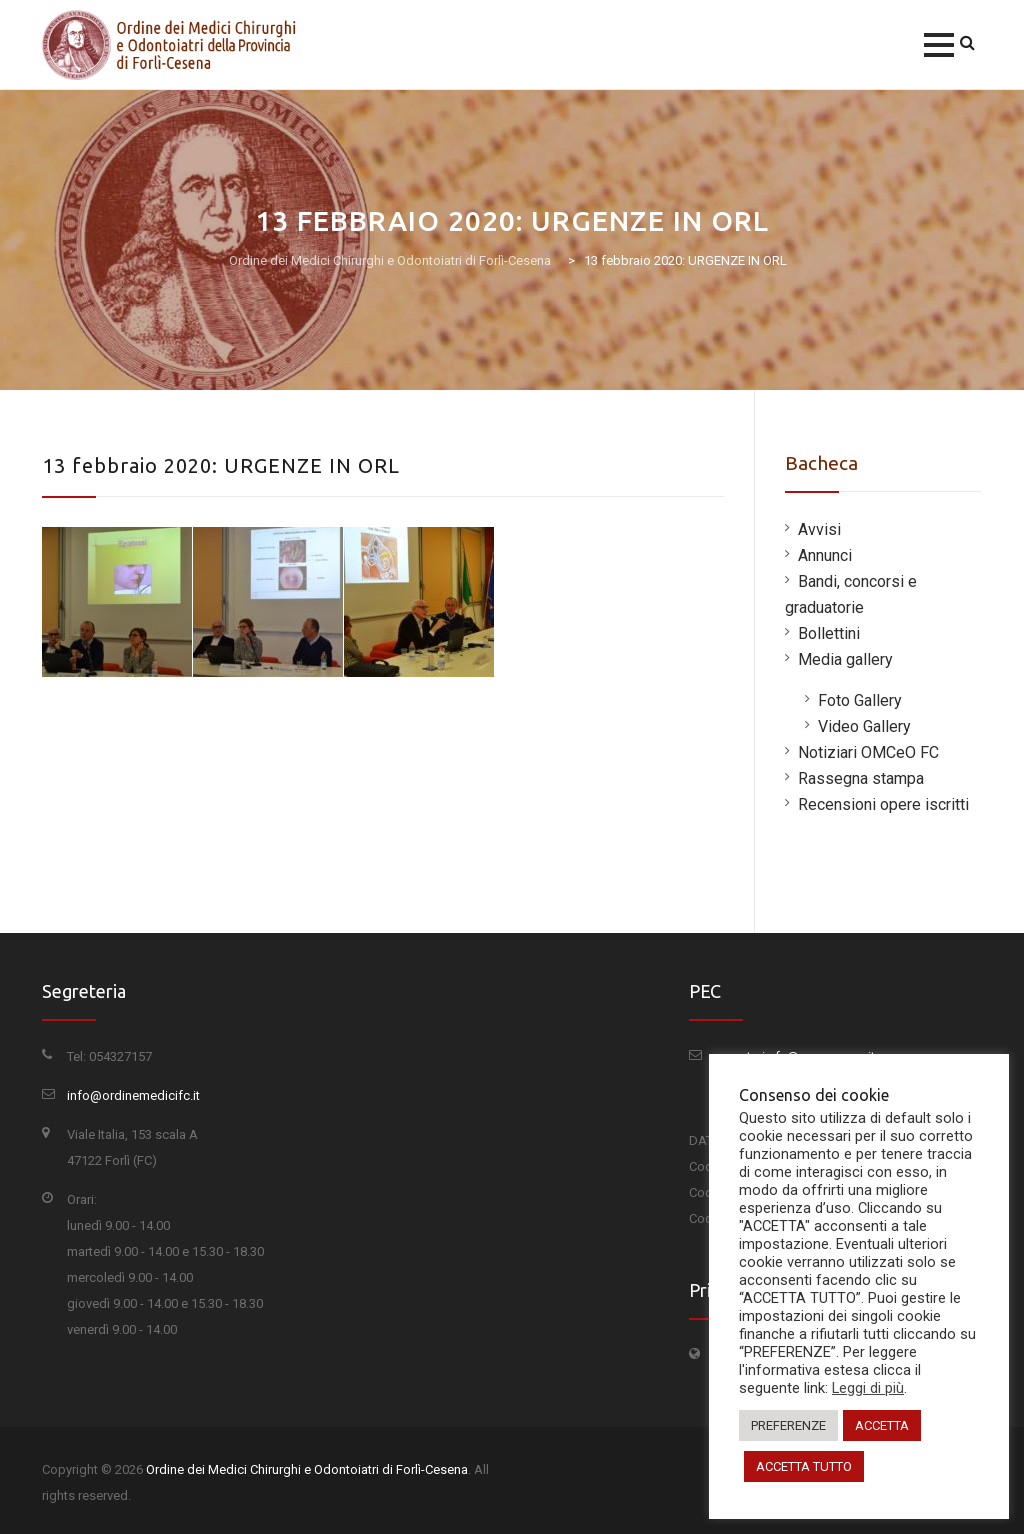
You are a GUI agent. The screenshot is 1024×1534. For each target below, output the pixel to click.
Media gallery (845, 659)
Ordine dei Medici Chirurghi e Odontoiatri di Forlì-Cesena (307, 1469)
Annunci (825, 555)
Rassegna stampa (861, 778)
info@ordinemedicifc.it (133, 1095)
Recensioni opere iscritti (883, 804)
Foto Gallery (860, 700)
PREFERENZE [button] (788, 1425)
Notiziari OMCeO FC (868, 752)
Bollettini (829, 633)
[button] (939, 45)
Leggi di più (868, 1388)
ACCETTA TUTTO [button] (804, 1466)
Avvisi (819, 529)
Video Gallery (864, 726)
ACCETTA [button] (882, 1425)
